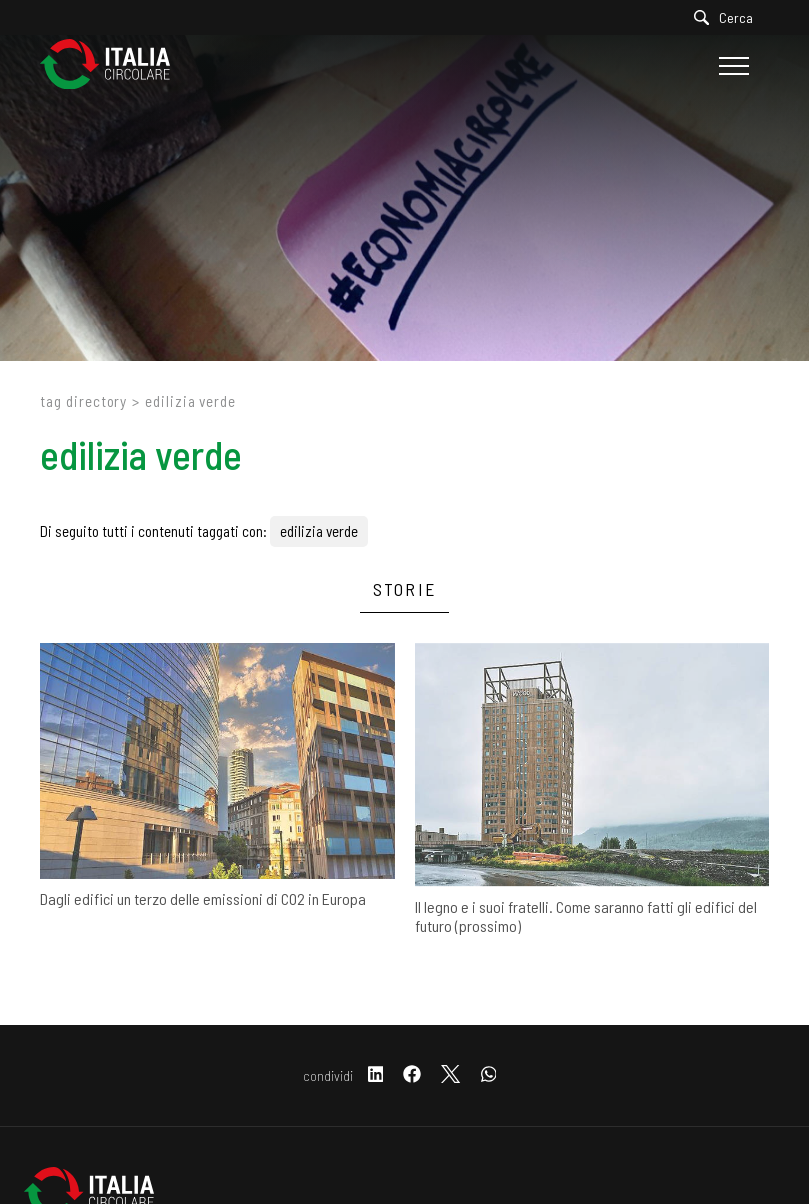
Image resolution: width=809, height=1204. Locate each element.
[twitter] (450, 1075)
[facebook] (412, 1075)
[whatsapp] (489, 1075)
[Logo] (115, 65)
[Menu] (731, 66)
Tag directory (83, 401)
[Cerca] (728, 17)
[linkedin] (376, 1075)
